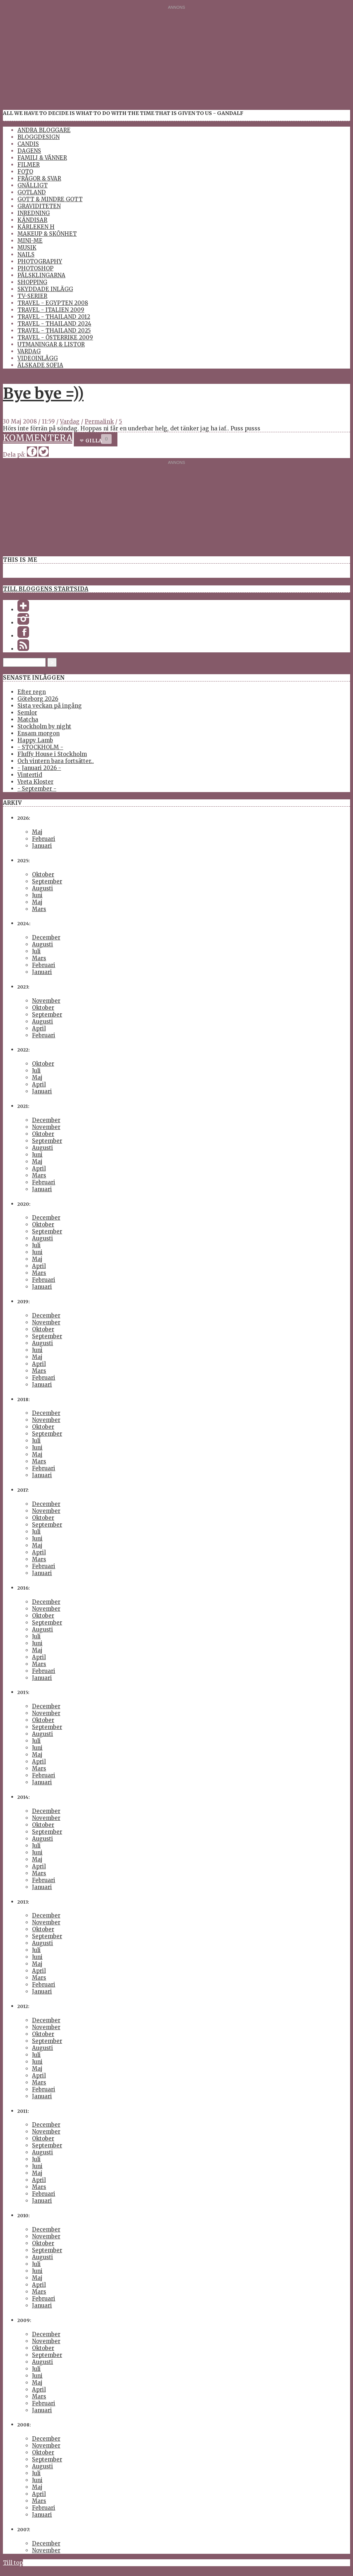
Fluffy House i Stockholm (52, 754)
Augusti (42, 888)
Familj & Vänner (42, 157)
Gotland (31, 192)
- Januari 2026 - (39, 767)
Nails (26, 254)
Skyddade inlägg (45, 289)
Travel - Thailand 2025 (54, 330)
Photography (39, 261)
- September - (36, 788)
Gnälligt (32, 185)
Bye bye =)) (43, 393)
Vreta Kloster (35, 781)
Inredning (33, 213)
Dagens (29, 150)
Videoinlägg (37, 358)
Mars (39, 909)
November (46, 1000)
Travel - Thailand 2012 (53, 316)
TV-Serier (32, 296)
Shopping (32, 282)
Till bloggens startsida (45, 588)
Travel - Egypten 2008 (52, 302)
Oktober (43, 874)
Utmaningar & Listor (51, 344)
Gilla (93, 441)
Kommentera (37, 438)
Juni (37, 895)
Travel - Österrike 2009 (55, 337)
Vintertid (29, 774)
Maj (37, 831)
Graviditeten (39, 206)
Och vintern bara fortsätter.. (55, 761)
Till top (13, 2562)
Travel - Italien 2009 (50, 309)
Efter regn (31, 691)
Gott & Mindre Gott (50, 199)
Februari (43, 838)
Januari (42, 845)
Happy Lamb (35, 740)
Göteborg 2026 (37, 698)
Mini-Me (30, 240)
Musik (26, 247)
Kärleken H (36, 226)
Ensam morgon (38, 733)
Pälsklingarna (41, 275)
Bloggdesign (38, 137)
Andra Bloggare (44, 130)
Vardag (29, 351)
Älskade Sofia (40, 365)
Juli (36, 951)
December (46, 937)
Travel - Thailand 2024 (54, 323)
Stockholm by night (44, 726)
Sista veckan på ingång (49, 705)
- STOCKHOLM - (40, 747)
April (39, 1028)
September (47, 881)
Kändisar (32, 219)
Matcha (27, 719)
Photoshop (35, 268)
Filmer (28, 164)
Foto (25, 171)
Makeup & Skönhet (47, 233)
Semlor (27, 712)
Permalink (99, 421)
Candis (28, 143)
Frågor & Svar (39, 178)
